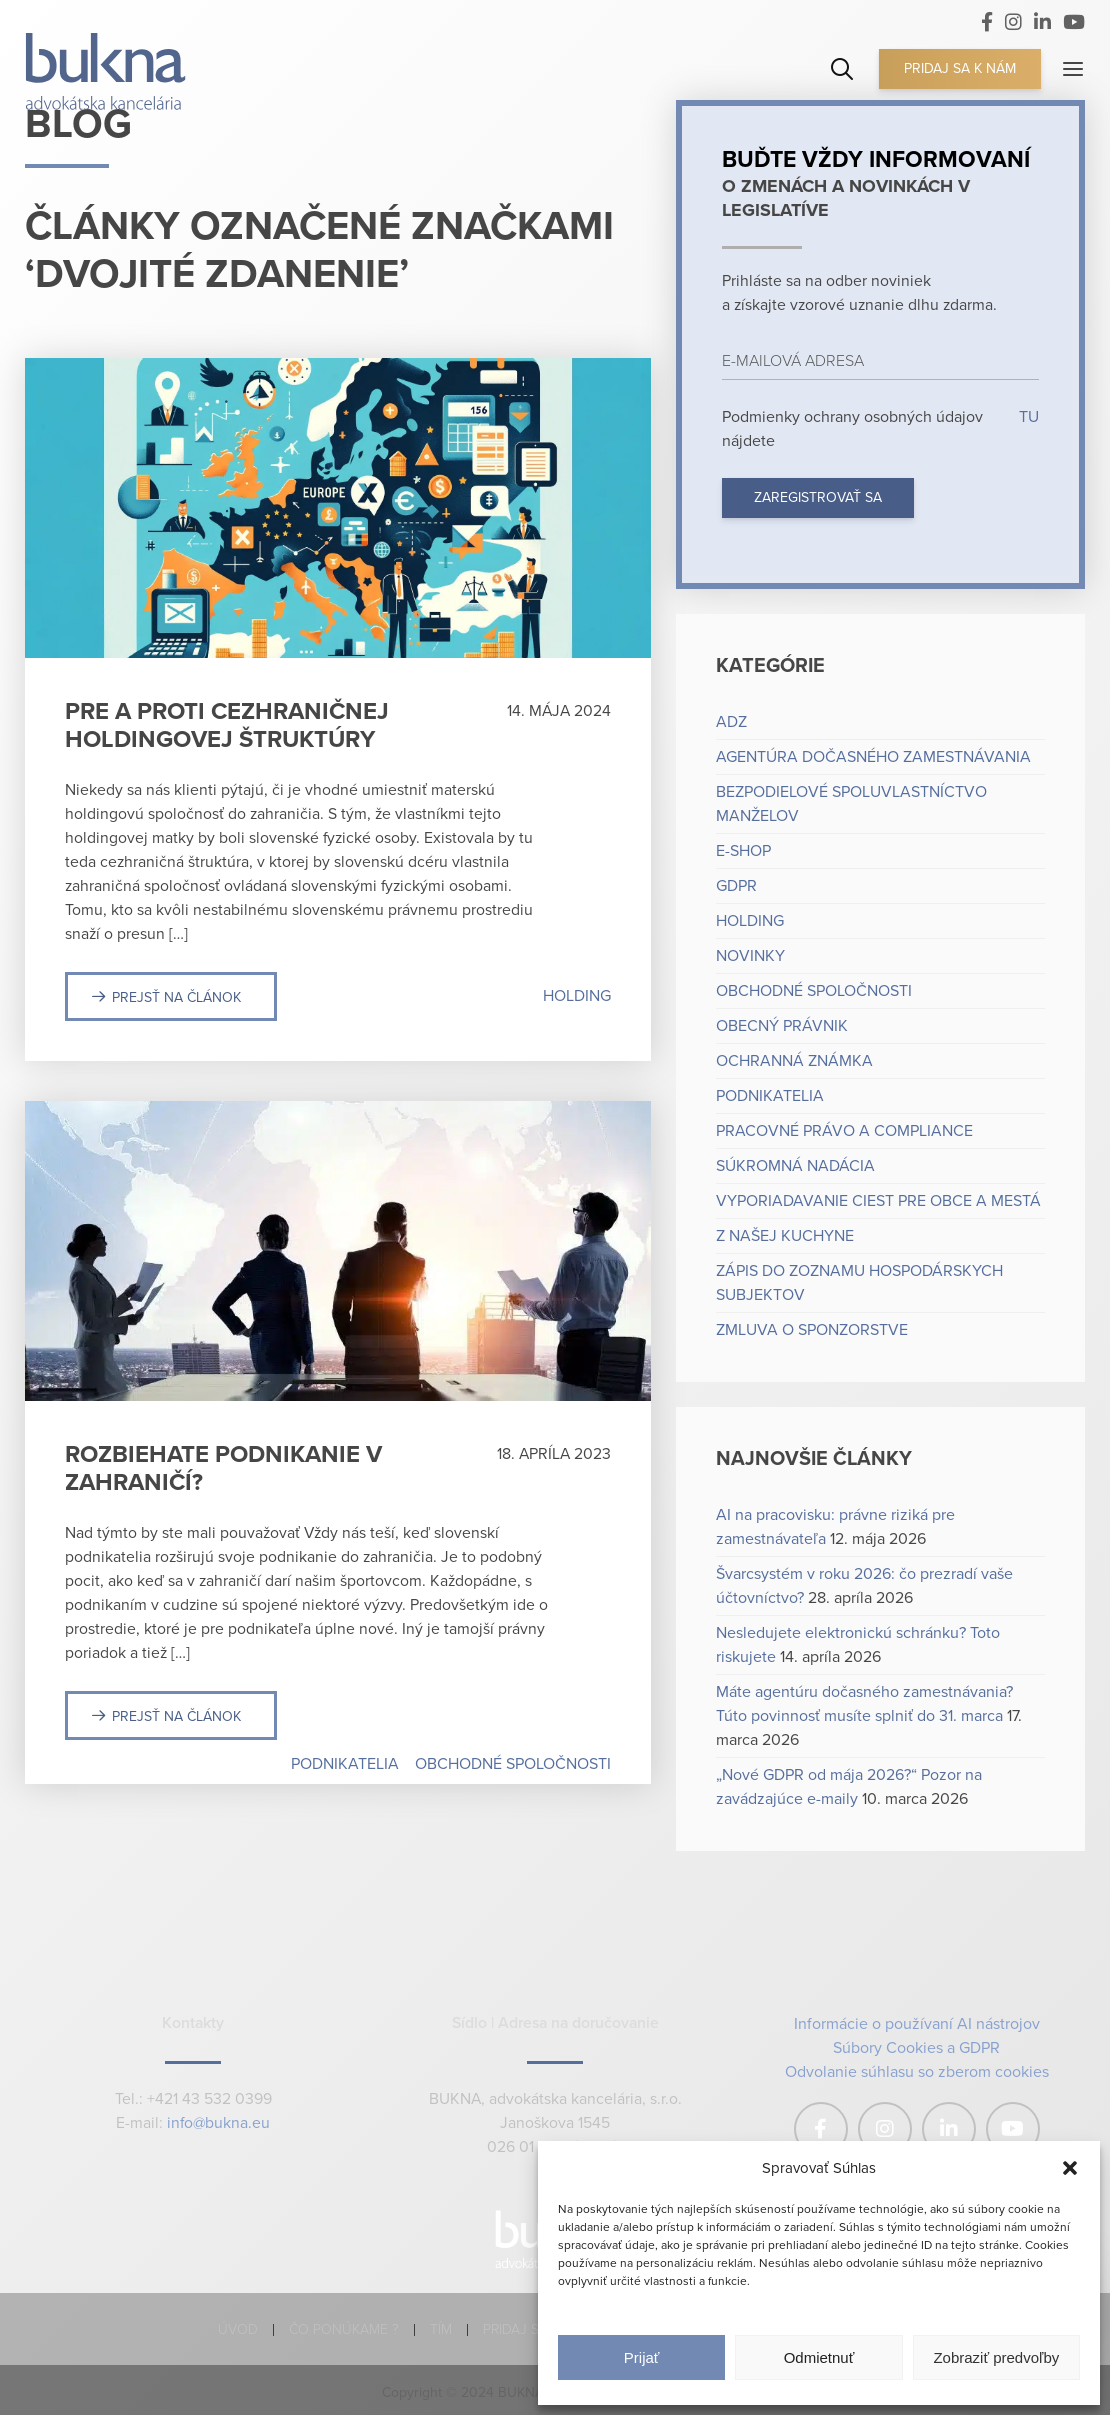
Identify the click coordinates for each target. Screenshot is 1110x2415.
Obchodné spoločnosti (513, 1764)
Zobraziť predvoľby (996, 2357)
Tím (441, 2329)
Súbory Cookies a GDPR (916, 2048)
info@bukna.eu (218, 2123)
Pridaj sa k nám (960, 68)
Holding (577, 996)
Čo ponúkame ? (344, 2329)
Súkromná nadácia (795, 1166)
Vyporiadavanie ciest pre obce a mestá (878, 1201)
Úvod (238, 2329)
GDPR (736, 886)
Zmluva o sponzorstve (812, 1330)
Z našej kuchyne (785, 1236)
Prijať (642, 2357)
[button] (1070, 2168)
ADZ (731, 722)
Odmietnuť (819, 2357)
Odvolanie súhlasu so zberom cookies (917, 2072)
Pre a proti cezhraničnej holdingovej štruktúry (227, 725)
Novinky (750, 956)
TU (1027, 417)
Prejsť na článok (176, 997)
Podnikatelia (345, 1764)
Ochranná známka (794, 1061)
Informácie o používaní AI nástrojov (917, 2024)
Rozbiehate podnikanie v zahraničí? (223, 1468)
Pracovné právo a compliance (844, 1131)
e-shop (743, 851)
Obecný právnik (782, 1026)
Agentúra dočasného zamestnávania (873, 757)
